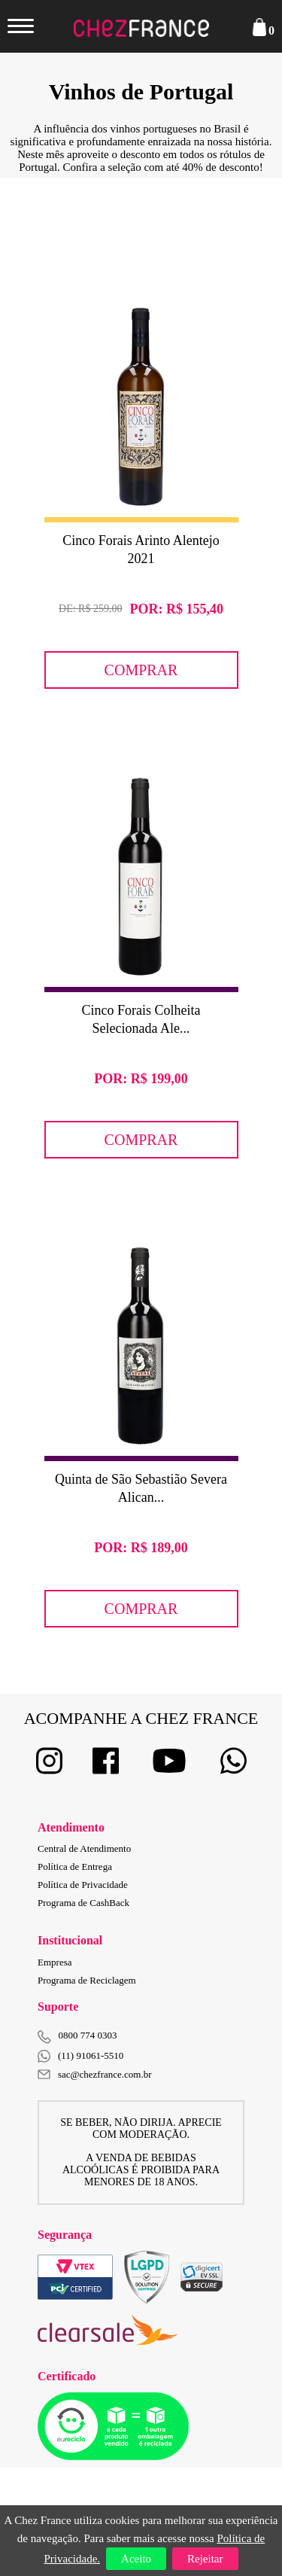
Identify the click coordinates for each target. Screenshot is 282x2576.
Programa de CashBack (83, 1902)
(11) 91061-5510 (80, 2056)
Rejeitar (205, 2559)
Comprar (141, 670)
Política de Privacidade (83, 1884)
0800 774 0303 (88, 2035)
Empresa (54, 1962)
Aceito (136, 2559)
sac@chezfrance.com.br (95, 2074)
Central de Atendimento (84, 1848)
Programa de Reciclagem (87, 1980)
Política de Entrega (75, 1866)
